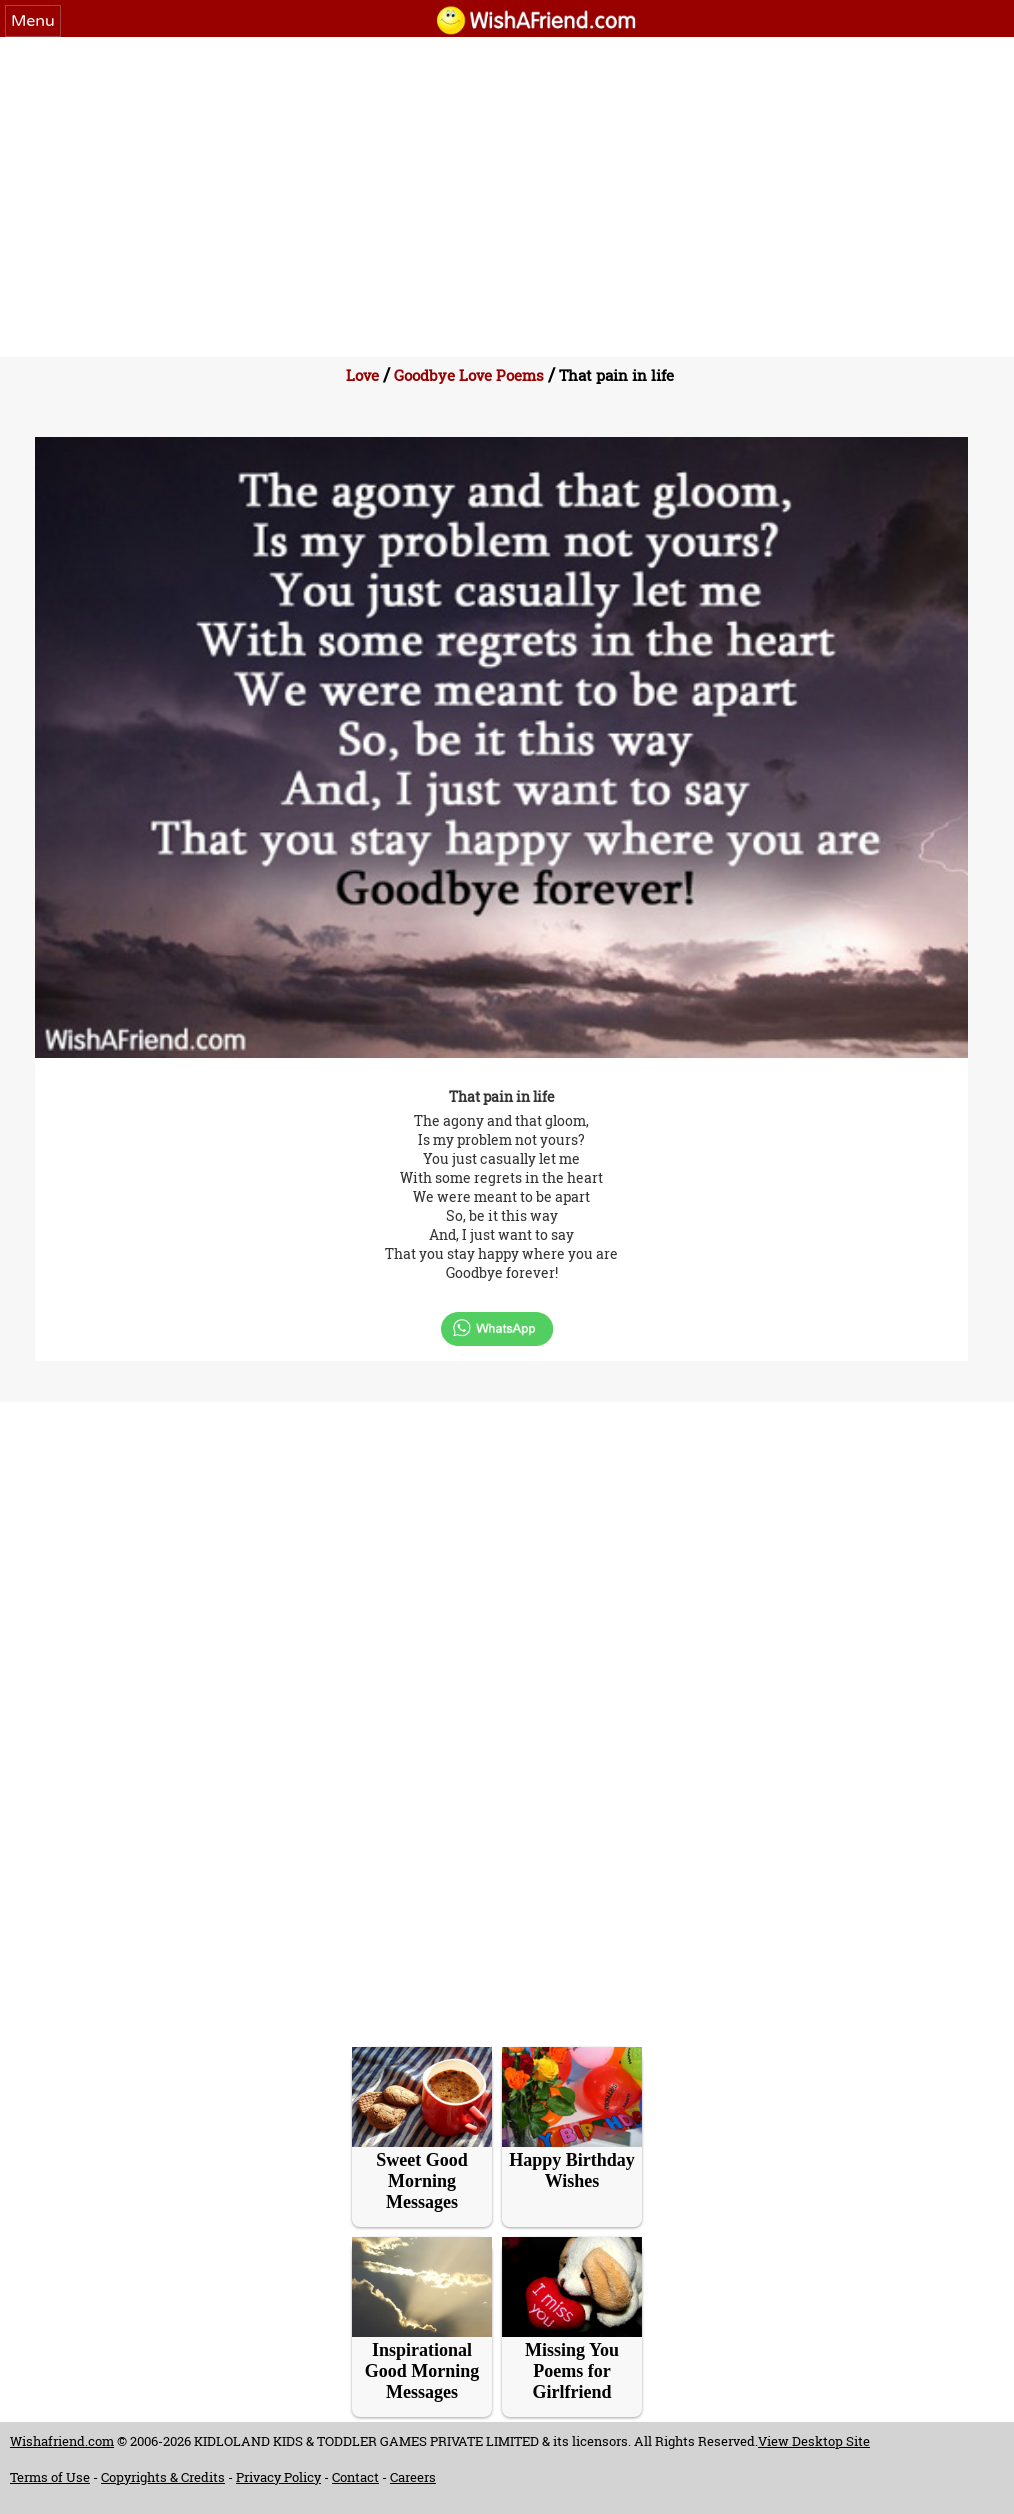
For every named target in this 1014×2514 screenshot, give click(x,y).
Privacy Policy (278, 2477)
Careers (413, 2477)
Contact (355, 2477)
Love (362, 375)
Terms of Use (50, 2477)
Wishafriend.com (62, 2441)
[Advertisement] (507, 187)
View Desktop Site (814, 2441)
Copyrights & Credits (163, 2477)
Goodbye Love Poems (469, 375)
